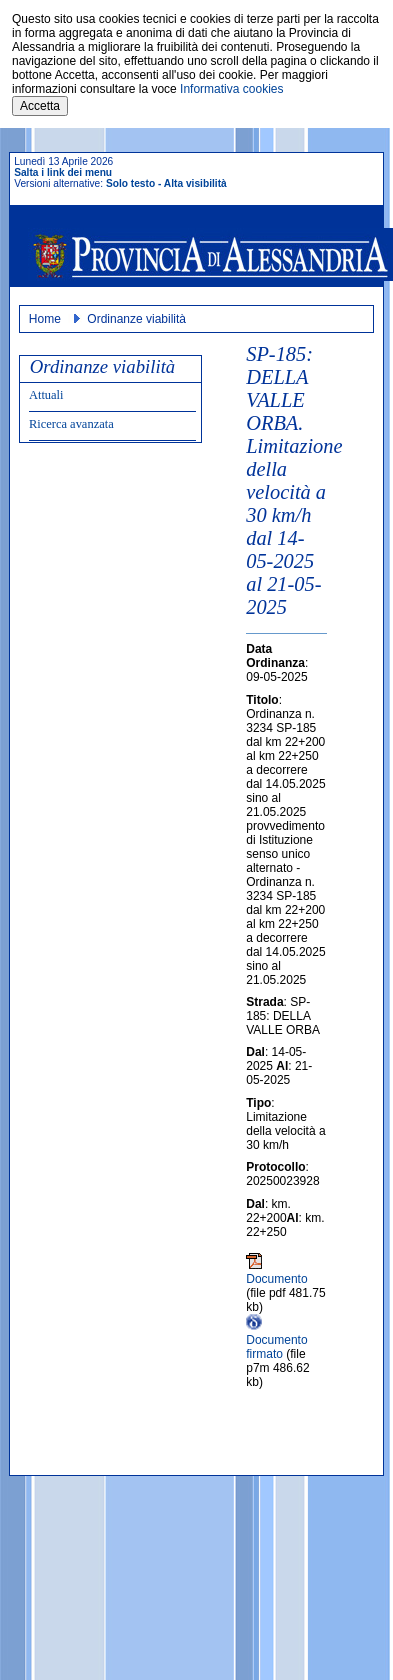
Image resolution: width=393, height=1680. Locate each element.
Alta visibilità (195, 183)
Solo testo (130, 183)
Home (45, 319)
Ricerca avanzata (71, 424)
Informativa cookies (231, 89)
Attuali (46, 395)
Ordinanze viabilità (136, 319)
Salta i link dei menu (63, 172)
